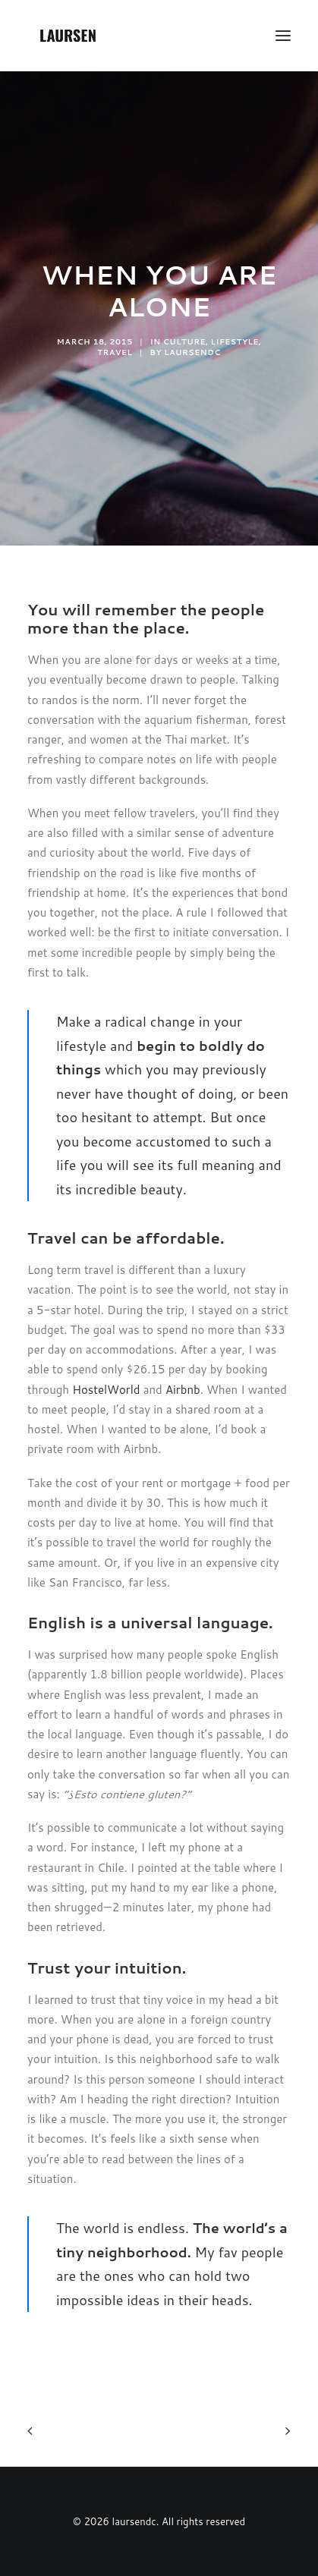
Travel (114, 352)
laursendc (192, 352)
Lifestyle (235, 341)
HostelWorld (106, 1390)
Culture (184, 341)
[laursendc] (68, 35)
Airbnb (182, 1390)
